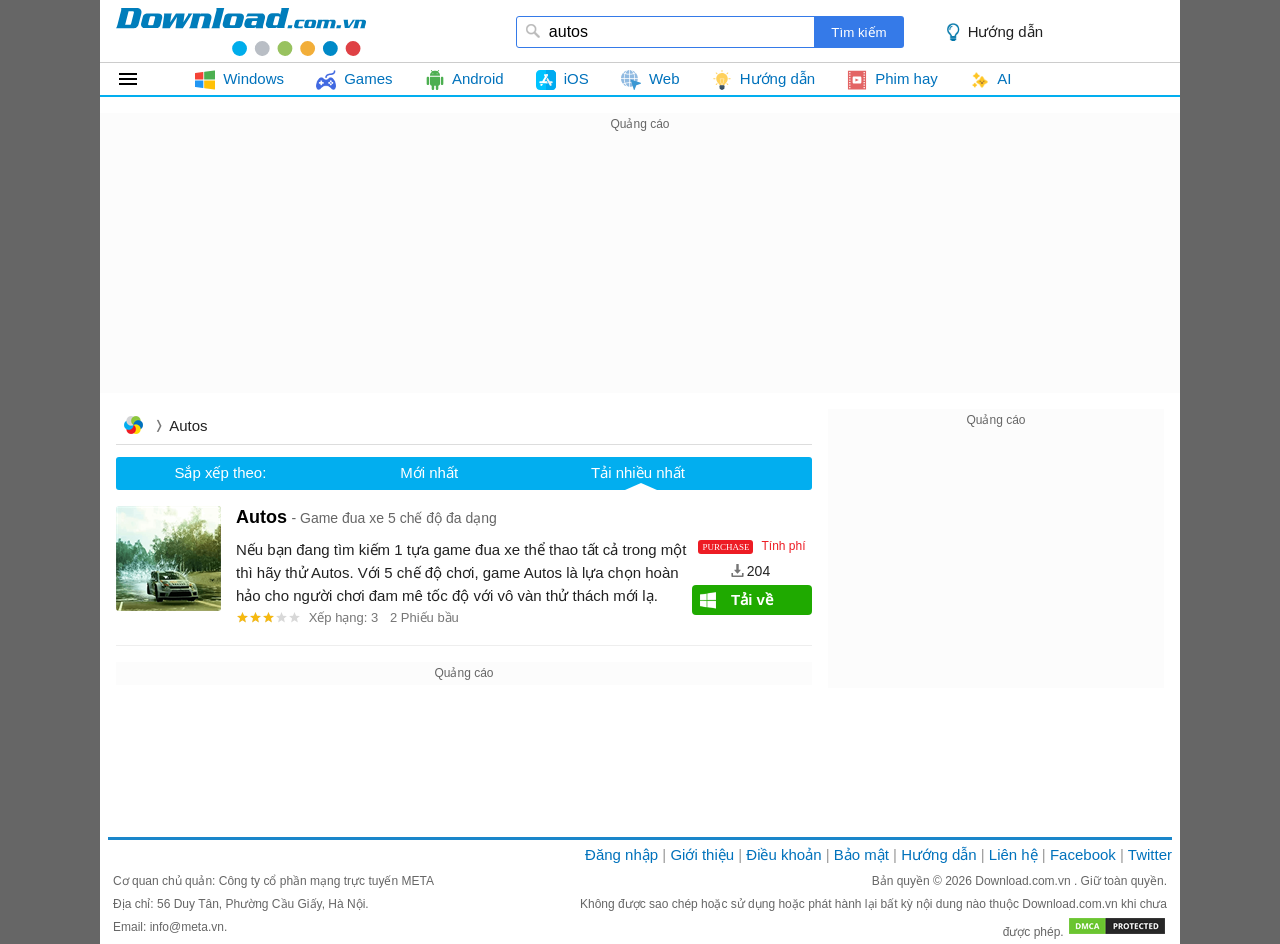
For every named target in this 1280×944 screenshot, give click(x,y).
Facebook (1083, 854)
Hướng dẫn (1005, 31)
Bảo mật (861, 854)
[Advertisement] (640, 276)
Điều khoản (783, 854)
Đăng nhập (621, 854)
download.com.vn (241, 31)
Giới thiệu (702, 854)
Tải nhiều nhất (638, 472)
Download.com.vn (1024, 881)
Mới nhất (429, 472)
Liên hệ (1013, 854)
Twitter (1150, 854)
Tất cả (139, 79)
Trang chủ (133, 427)
